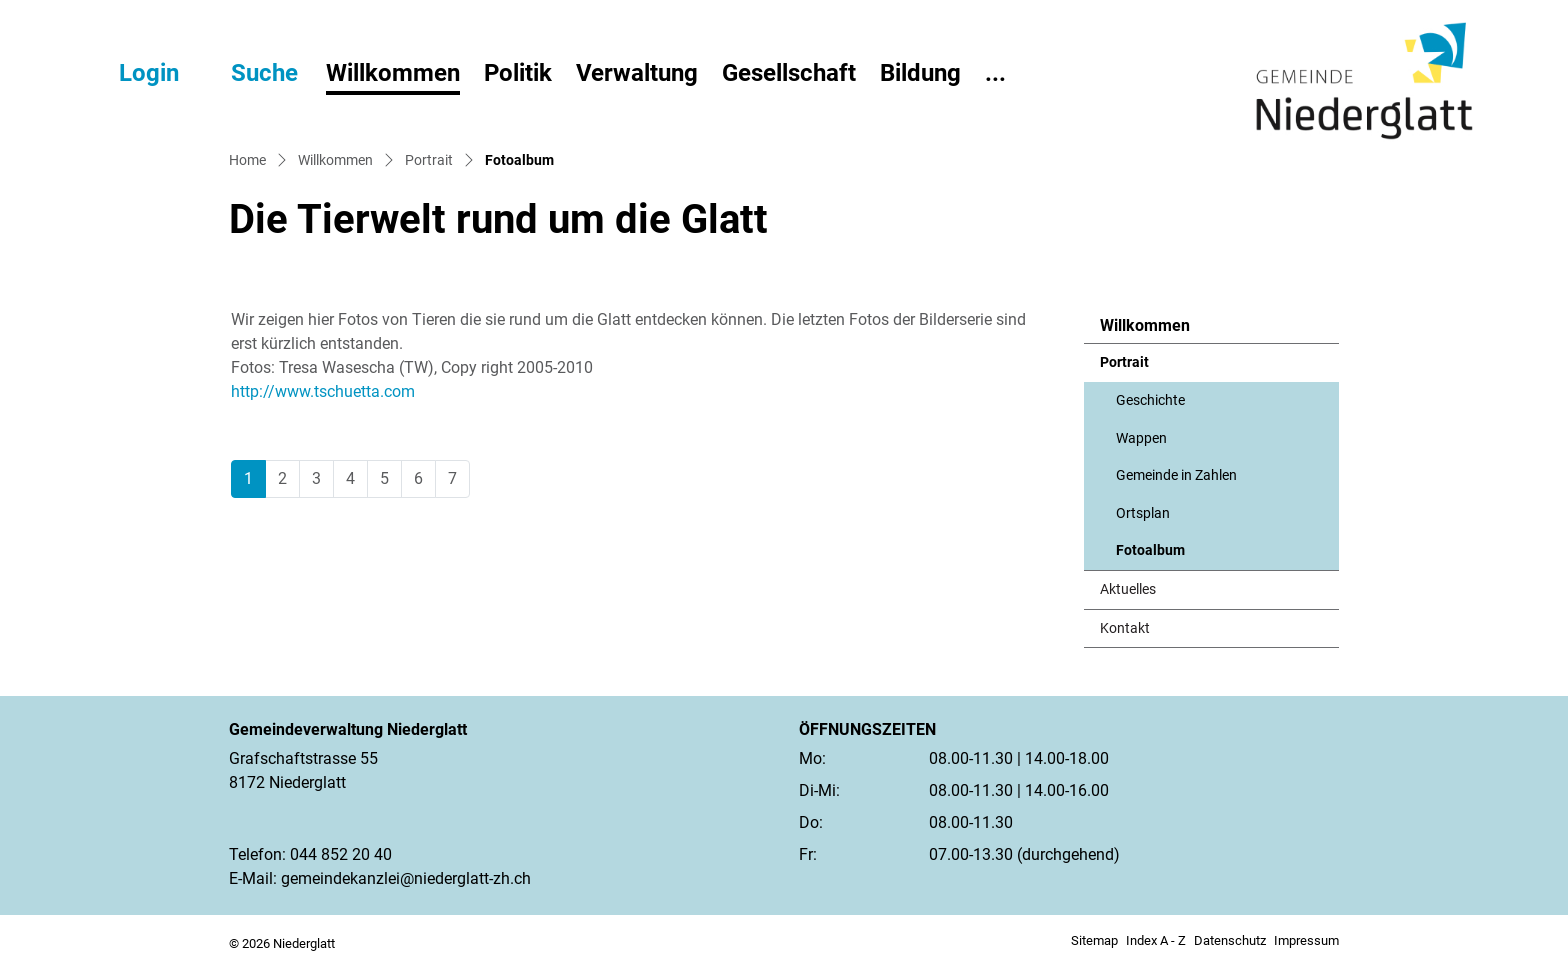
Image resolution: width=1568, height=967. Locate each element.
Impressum (1306, 940)
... (995, 73)
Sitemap (1094, 940)
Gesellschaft (789, 73)
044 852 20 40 (341, 854)
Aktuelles (1128, 589)
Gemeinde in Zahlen (1176, 475)
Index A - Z (1156, 940)
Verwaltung (637, 73)
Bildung (920, 73)
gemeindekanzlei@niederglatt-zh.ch (406, 878)
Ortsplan (1143, 513)
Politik (518, 73)
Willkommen (393, 73)
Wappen (1141, 438)
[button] (246, 73)
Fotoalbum (1165, 556)
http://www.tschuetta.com (333, 391)
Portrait (1124, 362)
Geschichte (1150, 400)
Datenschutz (1230, 940)
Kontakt (1125, 628)
